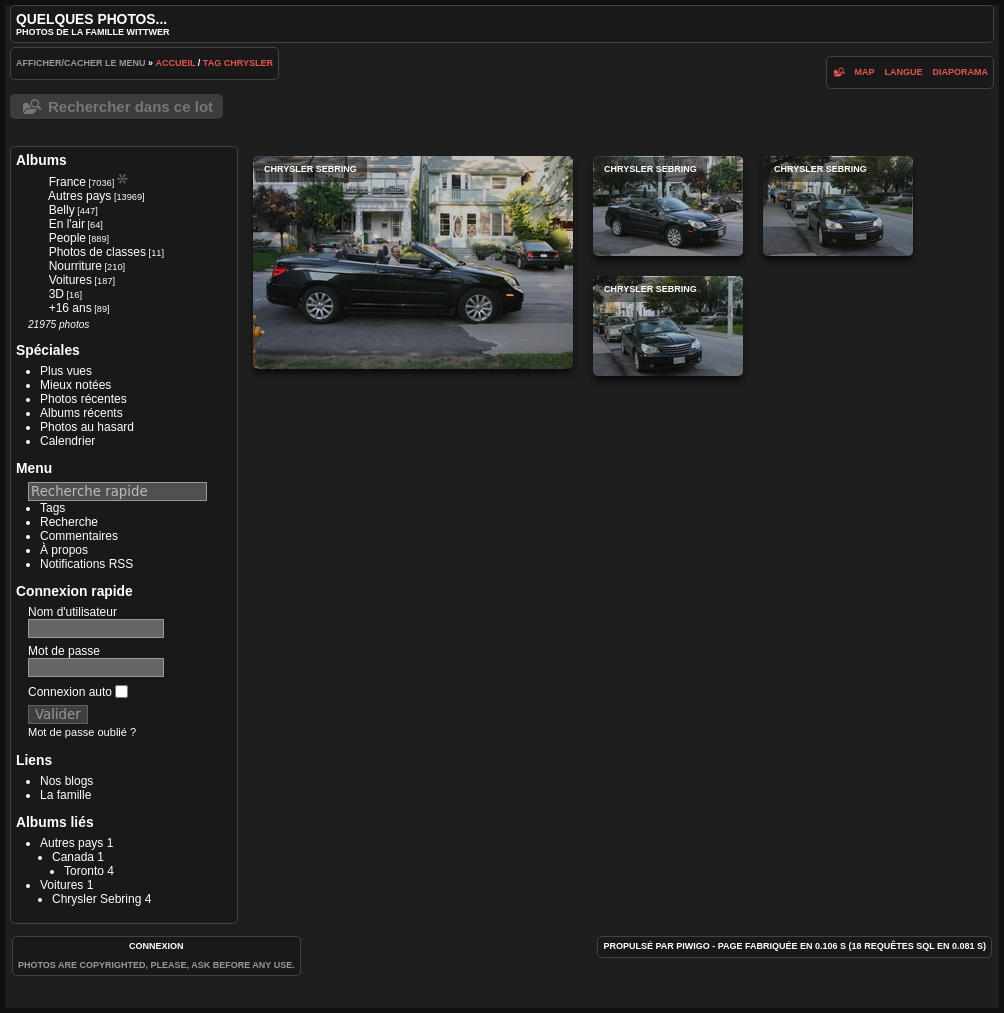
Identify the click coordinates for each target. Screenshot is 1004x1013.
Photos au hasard (87, 427)
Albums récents (81, 413)
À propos (64, 550)
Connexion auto (78, 692)
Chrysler (248, 63)
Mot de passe (64, 651)
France (67, 182)
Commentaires (79, 536)
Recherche (69, 522)
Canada (73, 857)
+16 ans (70, 308)
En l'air (67, 224)
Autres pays (79, 196)
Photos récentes (83, 399)
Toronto (84, 871)
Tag (212, 63)
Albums (41, 160)
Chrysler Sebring (96, 899)
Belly (62, 210)
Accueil (176, 63)
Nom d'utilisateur (72, 612)
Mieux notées (75, 385)
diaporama (961, 72)
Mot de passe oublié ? (82, 732)
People (67, 238)
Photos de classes (97, 252)
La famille (65, 795)
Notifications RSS (86, 564)
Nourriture (75, 266)
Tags (52, 508)
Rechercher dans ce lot (130, 106)
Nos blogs (66, 781)
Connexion (156, 946)
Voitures (70, 280)
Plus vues (66, 371)
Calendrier (67, 441)
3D (56, 294)
